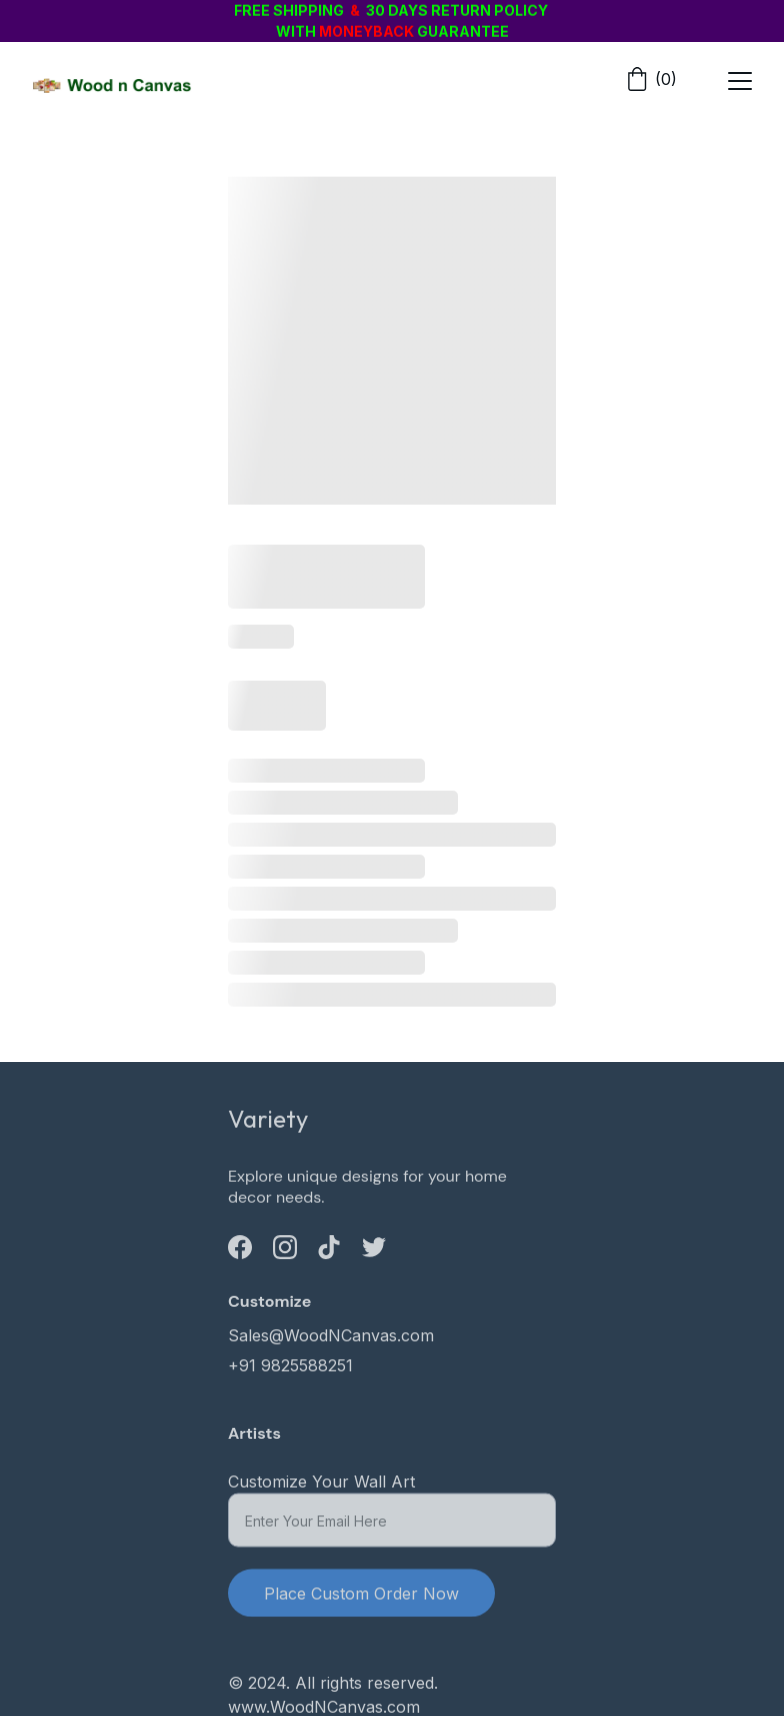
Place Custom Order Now (361, 1601)
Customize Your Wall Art (321, 1489)
